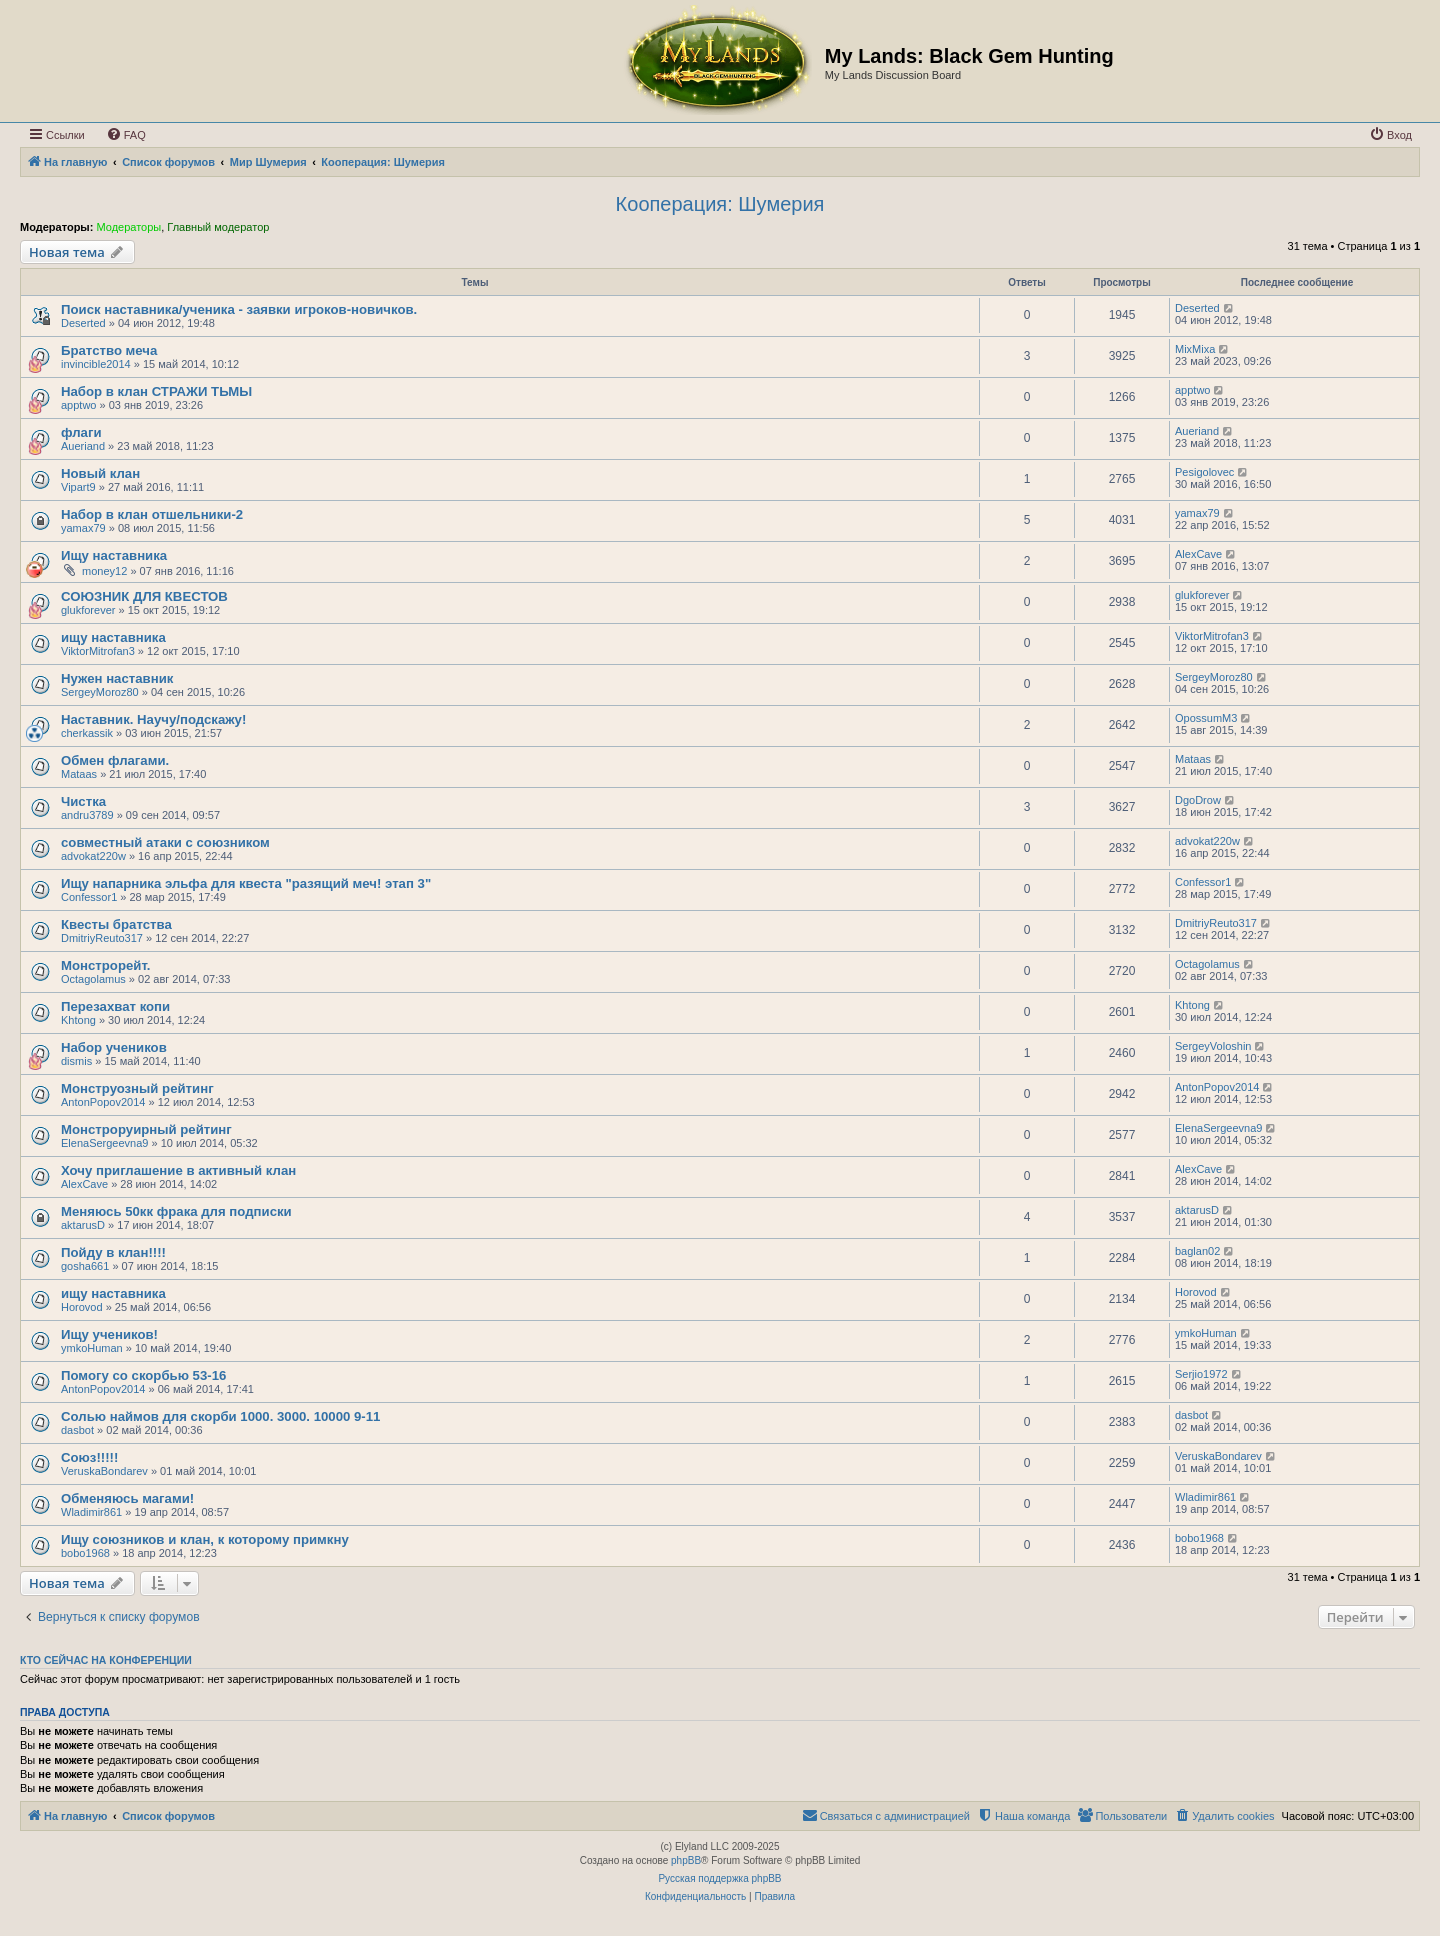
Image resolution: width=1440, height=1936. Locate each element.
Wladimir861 (91, 1512)
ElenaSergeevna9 (104, 1143)
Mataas (79, 774)
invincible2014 (96, 364)
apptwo (78, 405)
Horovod (82, 1307)
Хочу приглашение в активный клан (178, 1170)
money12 (104, 571)
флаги (81, 432)
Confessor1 (89, 897)
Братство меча (109, 350)
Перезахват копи (115, 1006)
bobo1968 (85, 1553)
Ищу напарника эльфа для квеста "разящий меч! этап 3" (246, 883)
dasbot (77, 1430)
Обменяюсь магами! (127, 1498)
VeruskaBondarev (104, 1471)
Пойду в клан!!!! (113, 1252)
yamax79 (83, 528)
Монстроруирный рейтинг (146, 1129)
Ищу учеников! (109, 1334)
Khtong (78, 1020)
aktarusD (83, 1225)
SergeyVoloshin (1213, 1046)
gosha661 (85, 1266)
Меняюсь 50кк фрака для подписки (176, 1211)
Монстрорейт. (105, 965)
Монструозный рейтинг (137, 1088)
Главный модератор (218, 227)
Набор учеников (114, 1047)
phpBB (686, 1860)
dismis (76, 1061)
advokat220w (93, 856)
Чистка (83, 801)
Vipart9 (78, 487)
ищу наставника (113, 637)
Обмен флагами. (115, 760)
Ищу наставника (114, 555)
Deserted (83, 323)
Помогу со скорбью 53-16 (143, 1375)
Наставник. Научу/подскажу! (153, 719)
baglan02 (1197, 1251)
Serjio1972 (1201, 1374)
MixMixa (1195, 349)
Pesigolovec (1204, 472)
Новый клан (100, 473)
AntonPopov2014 (103, 1102)
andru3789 (87, 815)
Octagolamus (93, 979)
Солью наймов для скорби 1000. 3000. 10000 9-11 (220, 1416)
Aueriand (83, 446)
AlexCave (1198, 554)
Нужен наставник (117, 678)
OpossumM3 (1206, 718)
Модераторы (128, 227)
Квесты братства (116, 924)
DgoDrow (1198, 800)
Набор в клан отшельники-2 (152, 514)
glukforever (88, 610)
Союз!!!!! (89, 1457)
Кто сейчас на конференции (106, 1660)
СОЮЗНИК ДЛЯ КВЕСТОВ (144, 596)
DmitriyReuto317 (102, 938)
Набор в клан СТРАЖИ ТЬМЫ (156, 391)
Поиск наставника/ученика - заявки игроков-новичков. (239, 309)
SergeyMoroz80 (100, 692)
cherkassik (87, 733)
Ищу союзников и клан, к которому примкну (205, 1539)
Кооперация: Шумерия (720, 204)
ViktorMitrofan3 (98, 651)
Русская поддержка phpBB (719, 1878)
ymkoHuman (92, 1348)
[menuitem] (126, 135)
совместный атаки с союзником (165, 842)
